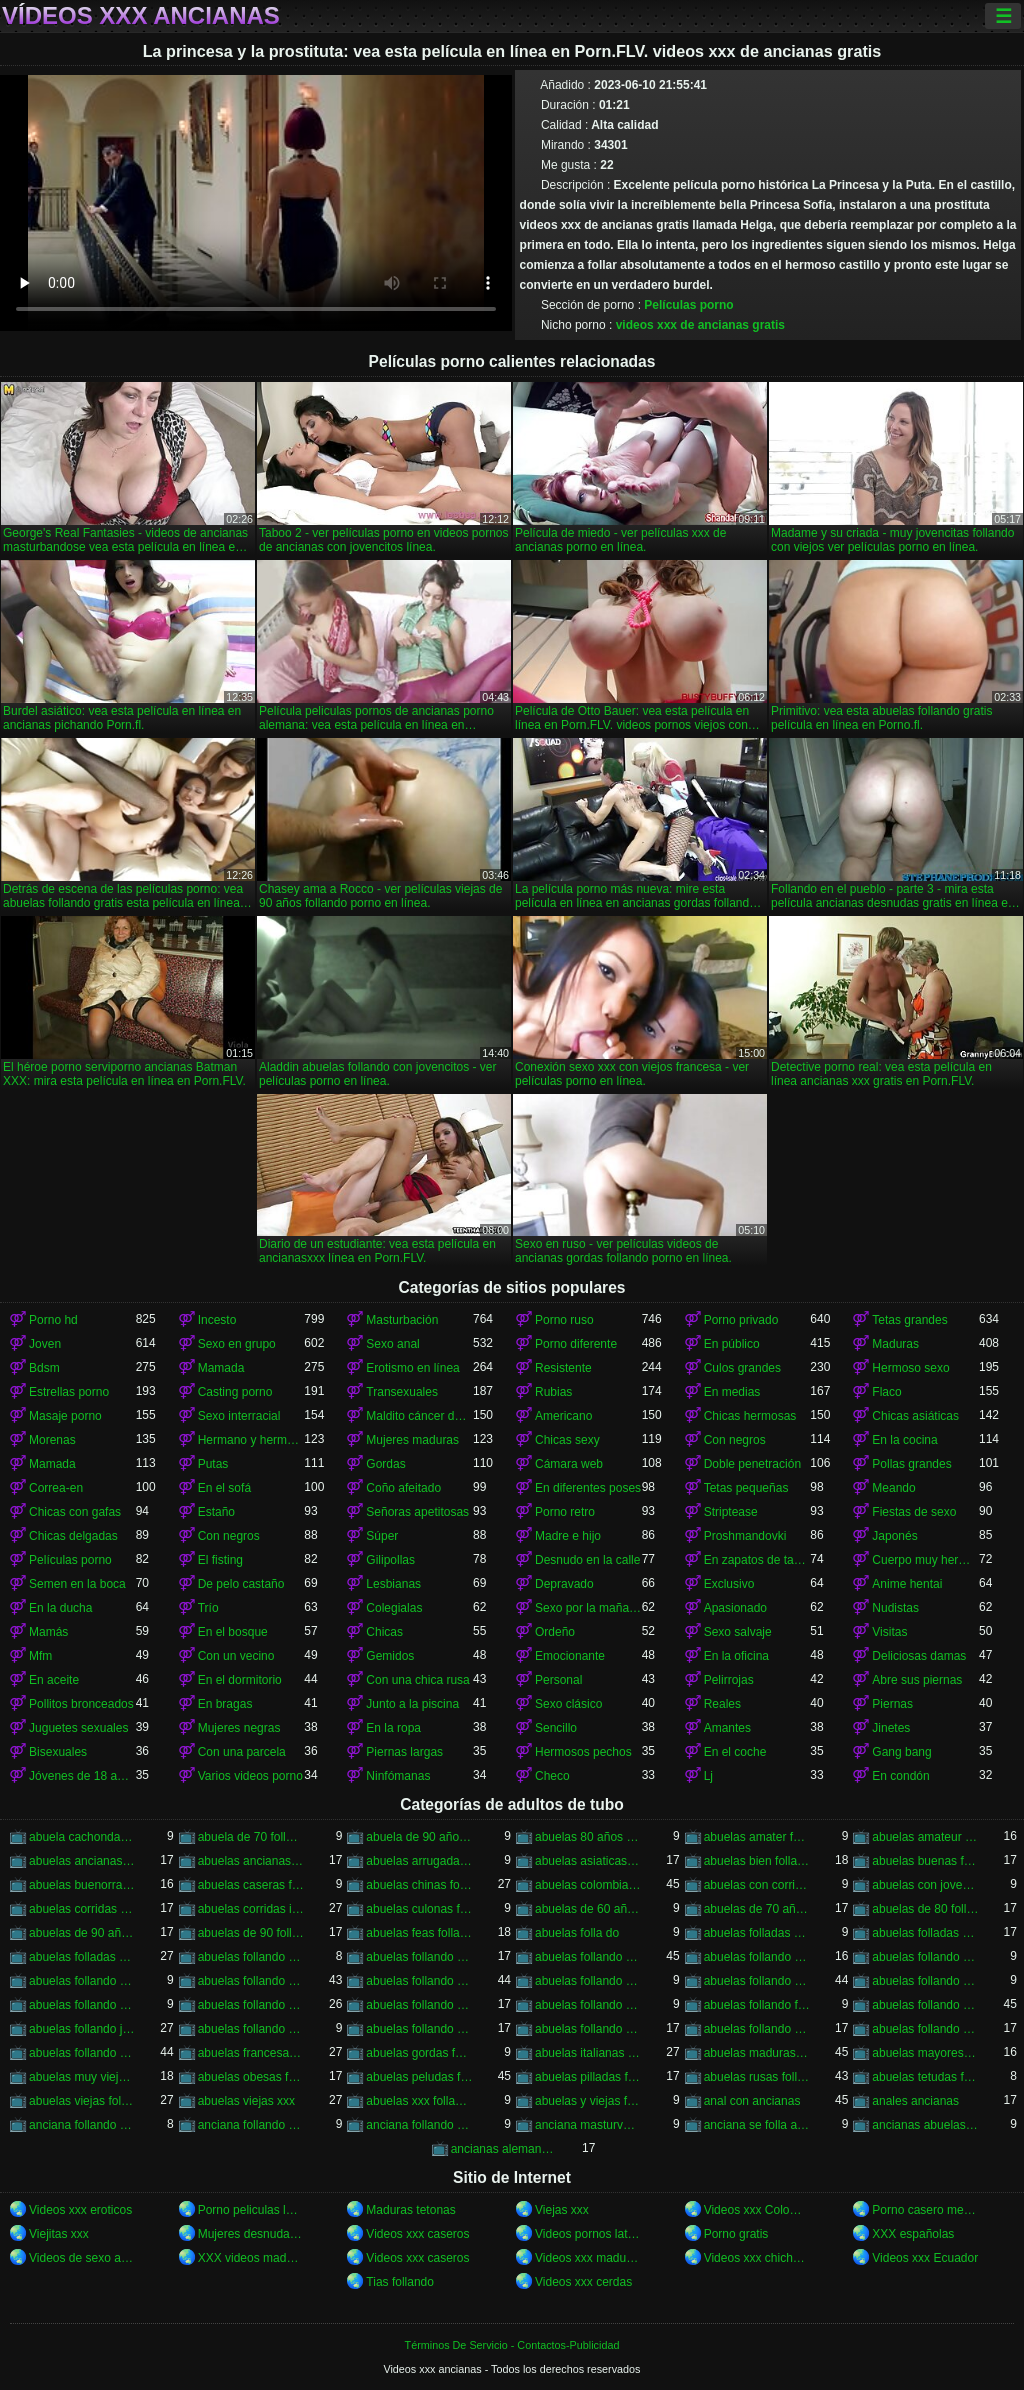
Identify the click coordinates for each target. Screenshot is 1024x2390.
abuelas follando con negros (757, 1981)
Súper (382, 1536)
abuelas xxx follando (419, 2101)
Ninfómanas (398, 1776)
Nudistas (895, 1608)
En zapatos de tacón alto (757, 1560)
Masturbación (402, 1320)
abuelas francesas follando (251, 2053)
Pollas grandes (911, 1464)
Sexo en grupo (237, 1344)
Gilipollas (390, 1560)
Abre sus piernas (917, 1680)
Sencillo (556, 1728)
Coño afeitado (403, 1488)
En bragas (225, 1704)
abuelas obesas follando (251, 2077)
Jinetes (891, 1728)
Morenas (52, 1440)
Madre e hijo (568, 1536)
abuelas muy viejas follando (82, 2077)
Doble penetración (752, 1464)
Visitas (889, 1632)
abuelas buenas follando (925, 1861)
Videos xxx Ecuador (925, 2258)
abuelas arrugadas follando (419, 1861)
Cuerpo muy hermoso (925, 1560)
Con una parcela (242, 1752)
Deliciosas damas (919, 1656)
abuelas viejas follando (82, 2101)
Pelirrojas (729, 1680)
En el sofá (224, 1488)
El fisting (220, 1560)
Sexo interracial (239, 1416)
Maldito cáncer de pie (419, 1416)
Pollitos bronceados (81, 1704)
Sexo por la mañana (588, 1608)
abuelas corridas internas (251, 1909)
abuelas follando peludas (251, 2029)
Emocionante (570, 1656)
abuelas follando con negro (588, 1981)
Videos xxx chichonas (757, 2258)
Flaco (886, 1392)
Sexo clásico (568, 1704)
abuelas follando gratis (925, 2005)
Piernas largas (404, 1752)
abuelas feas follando (419, 1933)
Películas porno (688, 305)
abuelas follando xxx (82, 2053)
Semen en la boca (77, 1584)
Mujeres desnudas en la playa (251, 2234)
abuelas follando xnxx (925, 2029)
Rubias (553, 1392)
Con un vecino (236, 1656)
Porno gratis (736, 2234)
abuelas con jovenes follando (925, 1885)
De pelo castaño (241, 1584)
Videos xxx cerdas (583, 2282)
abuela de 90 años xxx (419, 1837)
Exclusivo (729, 1584)
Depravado (564, 1584)
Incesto (217, 1320)
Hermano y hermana (251, 1440)
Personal (558, 1680)
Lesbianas (393, 1584)
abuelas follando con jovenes (419, 1981)
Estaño (216, 1512)
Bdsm (44, 1368)
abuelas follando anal (588, 1957)
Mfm (40, 1656)
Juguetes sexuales (78, 1728)
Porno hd (53, 1320)
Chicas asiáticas (915, 1416)
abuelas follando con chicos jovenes (82, 1981)
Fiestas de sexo (914, 1512)
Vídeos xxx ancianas (141, 16)
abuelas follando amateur (419, 1957)
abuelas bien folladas (757, 1861)
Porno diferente (576, 1344)
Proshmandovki (745, 1536)
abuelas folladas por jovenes (925, 1933)
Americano (563, 1416)
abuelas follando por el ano (419, 2029)
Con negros (735, 1440)
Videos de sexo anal (82, 2258)
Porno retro (565, 1512)
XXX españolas (913, 2234)
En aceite (54, 1680)
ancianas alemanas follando (504, 2149)
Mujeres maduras (412, 1440)
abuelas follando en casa (82, 2005)
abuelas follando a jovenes (251, 1957)
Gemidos (390, 1656)
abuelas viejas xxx (246, 2101)
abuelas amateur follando (925, 1837)
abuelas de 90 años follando (82, 1933)
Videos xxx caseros (417, 2234)
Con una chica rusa (417, 1680)
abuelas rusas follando (757, 2077)
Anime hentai (907, 1584)
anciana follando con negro (251, 2125)
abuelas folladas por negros (82, 1957)
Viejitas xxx (59, 2234)
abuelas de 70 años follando (757, 1909)
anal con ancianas (752, 2101)
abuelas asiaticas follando (588, 1861)
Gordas (385, 1464)
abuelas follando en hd (419, 2005)
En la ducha (60, 1608)
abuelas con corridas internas (757, 1885)
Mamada (221, 1368)
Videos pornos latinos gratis (588, 2234)
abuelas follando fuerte (757, 2005)
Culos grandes (742, 1368)
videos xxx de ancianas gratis (700, 325)
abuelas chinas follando (419, 1885)
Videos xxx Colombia (757, 2210)
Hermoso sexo (910, 1368)
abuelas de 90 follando (251, 1933)
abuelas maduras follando (757, 2053)
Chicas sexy (567, 1440)
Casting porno (235, 1392)
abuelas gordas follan (419, 2053)
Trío (208, 1608)
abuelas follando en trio (588, 2005)
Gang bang (901, 1752)
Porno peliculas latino (251, 2210)
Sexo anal (392, 1344)
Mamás (48, 1632)
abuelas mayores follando (925, 2053)
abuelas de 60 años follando (588, 1909)
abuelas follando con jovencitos (251, 1981)
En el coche (735, 1752)
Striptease (731, 1512)
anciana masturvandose (588, 2125)
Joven (45, 1344)
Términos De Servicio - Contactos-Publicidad (512, 2345)
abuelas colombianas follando (588, 1885)
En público (732, 1344)
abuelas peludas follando (419, 2077)
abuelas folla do (577, 1933)
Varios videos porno (250, 1776)
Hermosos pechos (583, 1752)
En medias (732, 1392)
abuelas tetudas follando (925, 2077)
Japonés (894, 1536)
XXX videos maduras (251, 2258)
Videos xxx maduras (588, 2258)
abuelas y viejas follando (588, 2101)
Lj (708, 1776)
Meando (893, 1488)
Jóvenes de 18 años (82, 1776)
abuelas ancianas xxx (251, 1861)
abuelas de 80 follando (925, 1909)
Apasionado (735, 1608)
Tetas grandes (909, 1320)
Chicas (384, 1632)
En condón (900, 1776)
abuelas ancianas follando (82, 1861)
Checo (552, 1776)
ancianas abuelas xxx (925, 2125)
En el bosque (233, 1632)
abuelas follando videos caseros (588, 2029)
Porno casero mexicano (925, 2210)
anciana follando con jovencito (82, 2125)
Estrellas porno (69, 1392)
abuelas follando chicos (925, 1957)
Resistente (563, 1368)
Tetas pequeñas (746, 1488)
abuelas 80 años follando (588, 1837)
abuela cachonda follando (82, 1837)
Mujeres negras (239, 1728)
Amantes (727, 1728)
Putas (213, 1464)
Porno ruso (564, 1320)
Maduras (895, 1344)
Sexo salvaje (738, 1632)
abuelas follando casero (757, 1957)
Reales (722, 1704)
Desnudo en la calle (587, 1560)
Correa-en (56, 1488)
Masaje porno (65, 1416)
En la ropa (393, 1728)
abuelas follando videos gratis (757, 2029)
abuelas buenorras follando (82, 1885)
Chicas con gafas (75, 1512)
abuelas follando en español (251, 2005)
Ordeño (555, 1632)
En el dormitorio (240, 1680)
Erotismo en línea (412, 1368)
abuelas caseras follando (251, 1885)
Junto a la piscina (412, 1704)
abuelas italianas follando (588, 2053)
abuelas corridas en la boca (82, 1909)
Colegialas (394, 1608)
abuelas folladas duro (757, 1933)
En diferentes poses (588, 1488)
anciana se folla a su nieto (757, 2125)
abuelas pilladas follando (588, 2077)
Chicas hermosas (750, 1416)
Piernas (892, 1704)
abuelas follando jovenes (82, 2029)
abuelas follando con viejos (925, 1981)
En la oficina (736, 1656)
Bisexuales (58, 1752)
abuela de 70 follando (251, 1837)
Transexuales (402, 1392)
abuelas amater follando (757, 1837)
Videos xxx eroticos (80, 2210)
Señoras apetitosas (417, 1512)
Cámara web (569, 1464)
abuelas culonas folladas (419, 1909)
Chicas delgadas (73, 1536)
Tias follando (400, 2282)
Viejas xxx (562, 2210)
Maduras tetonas (410, 2210)
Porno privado (741, 1320)
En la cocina (904, 1440)
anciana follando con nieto (419, 2125)
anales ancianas (915, 2101)
